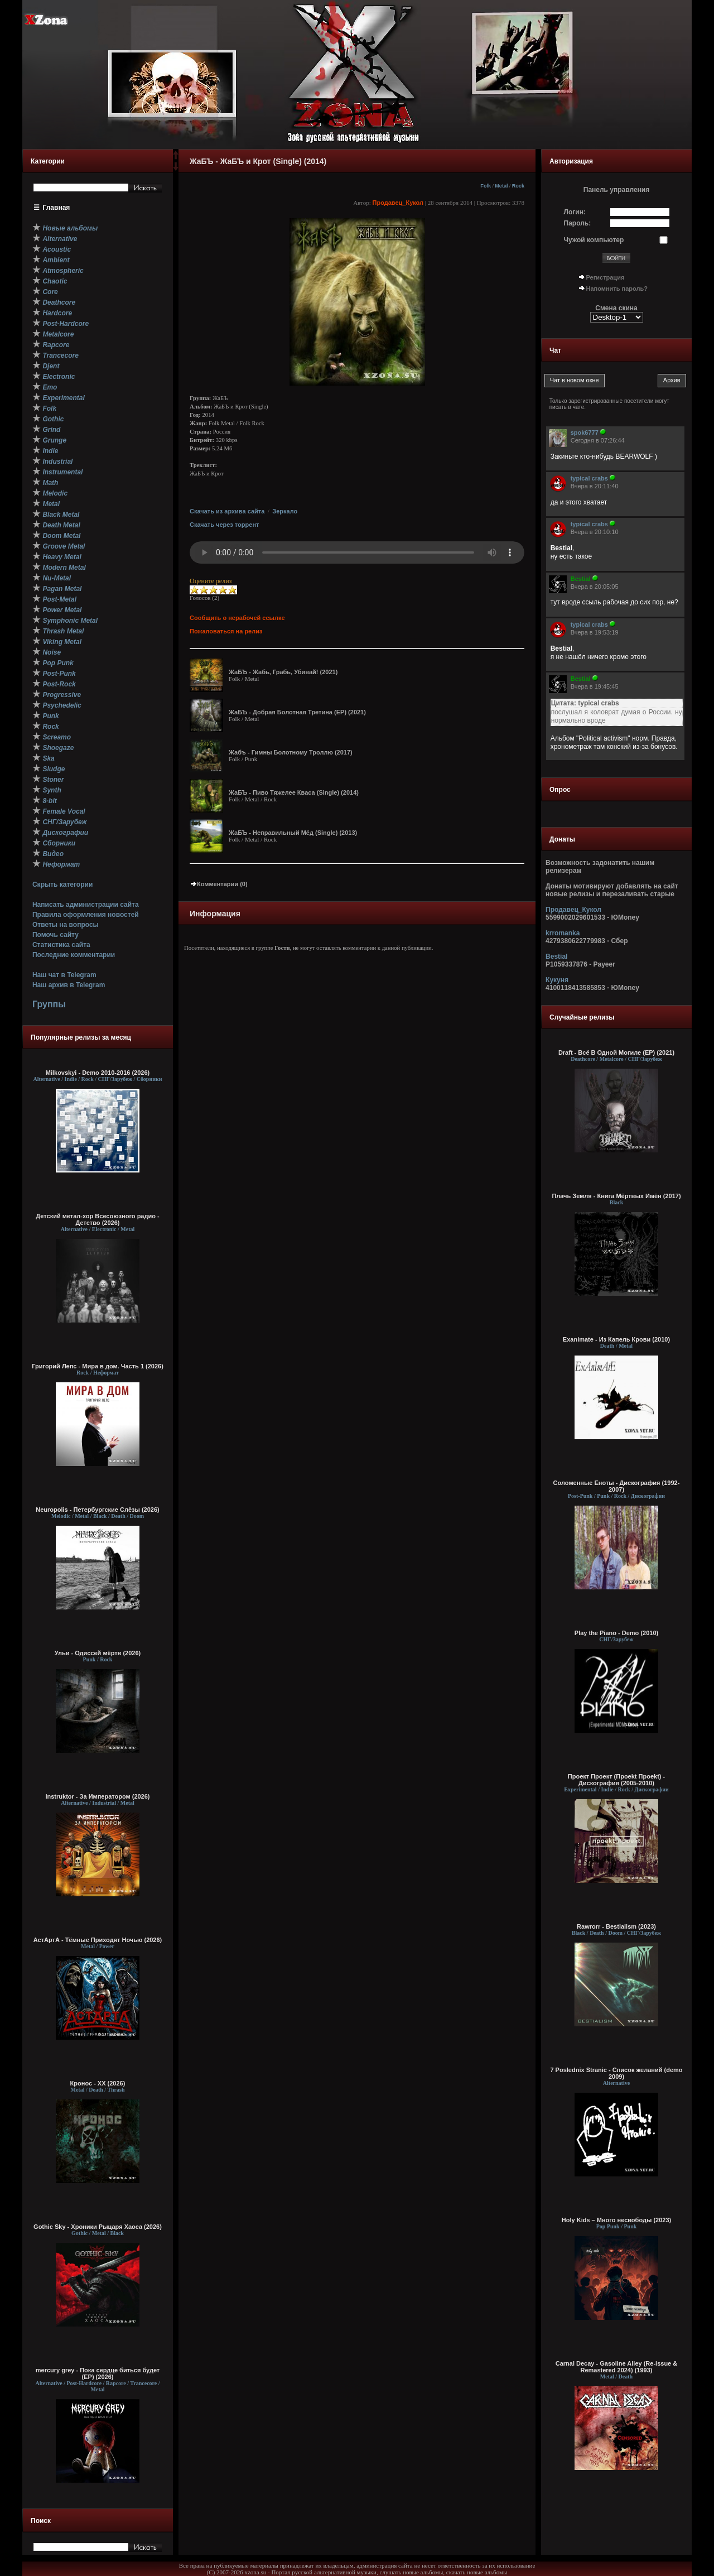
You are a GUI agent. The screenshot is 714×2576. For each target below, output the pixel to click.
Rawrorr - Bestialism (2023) (616, 1926)
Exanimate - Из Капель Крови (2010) (616, 1339)
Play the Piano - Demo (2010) (616, 1633)
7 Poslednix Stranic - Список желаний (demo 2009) (616, 2073)
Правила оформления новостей (85, 915)
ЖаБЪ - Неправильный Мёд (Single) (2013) (293, 832)
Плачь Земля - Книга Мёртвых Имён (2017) (616, 1196)
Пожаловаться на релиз (226, 631)
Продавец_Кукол (398, 202)
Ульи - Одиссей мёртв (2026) (98, 1653)
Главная (56, 208)
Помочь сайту (55, 935)
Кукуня (557, 980)
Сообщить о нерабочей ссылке (237, 617)
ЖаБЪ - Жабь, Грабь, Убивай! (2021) (283, 672)
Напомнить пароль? (617, 288)
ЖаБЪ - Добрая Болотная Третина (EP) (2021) (297, 712)
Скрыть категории (62, 884)
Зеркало (284, 511)
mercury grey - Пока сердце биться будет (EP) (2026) (98, 2373)
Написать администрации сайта (85, 905)
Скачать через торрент (224, 524)
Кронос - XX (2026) (98, 2083)
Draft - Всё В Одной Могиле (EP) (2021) (616, 1052)
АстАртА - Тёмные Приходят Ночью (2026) (97, 1939)
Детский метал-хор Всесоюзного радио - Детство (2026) (97, 1219)
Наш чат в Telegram (64, 975)
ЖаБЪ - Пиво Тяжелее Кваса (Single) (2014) (294, 792)
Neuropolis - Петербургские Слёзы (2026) (97, 1509)
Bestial (556, 956)
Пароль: (577, 223)
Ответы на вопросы (65, 925)
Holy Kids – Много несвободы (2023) (616, 2220)
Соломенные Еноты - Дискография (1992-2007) (616, 1486)
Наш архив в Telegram (68, 985)
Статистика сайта (61, 945)
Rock (518, 186)
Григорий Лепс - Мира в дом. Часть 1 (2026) (97, 1366)
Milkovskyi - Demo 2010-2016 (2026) (98, 1072)
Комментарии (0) (219, 884)
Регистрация (605, 277)
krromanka (563, 933)
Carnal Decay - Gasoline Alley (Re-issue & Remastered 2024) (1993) (616, 2366)
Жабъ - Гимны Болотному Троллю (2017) (291, 752)
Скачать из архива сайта (227, 511)
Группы (49, 1004)
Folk (485, 186)
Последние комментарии (73, 955)
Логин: (575, 212)
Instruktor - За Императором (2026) (97, 1796)
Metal (501, 186)
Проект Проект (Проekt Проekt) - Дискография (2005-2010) (616, 1779)
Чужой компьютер (594, 240)
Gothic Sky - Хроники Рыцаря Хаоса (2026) (97, 2226)
